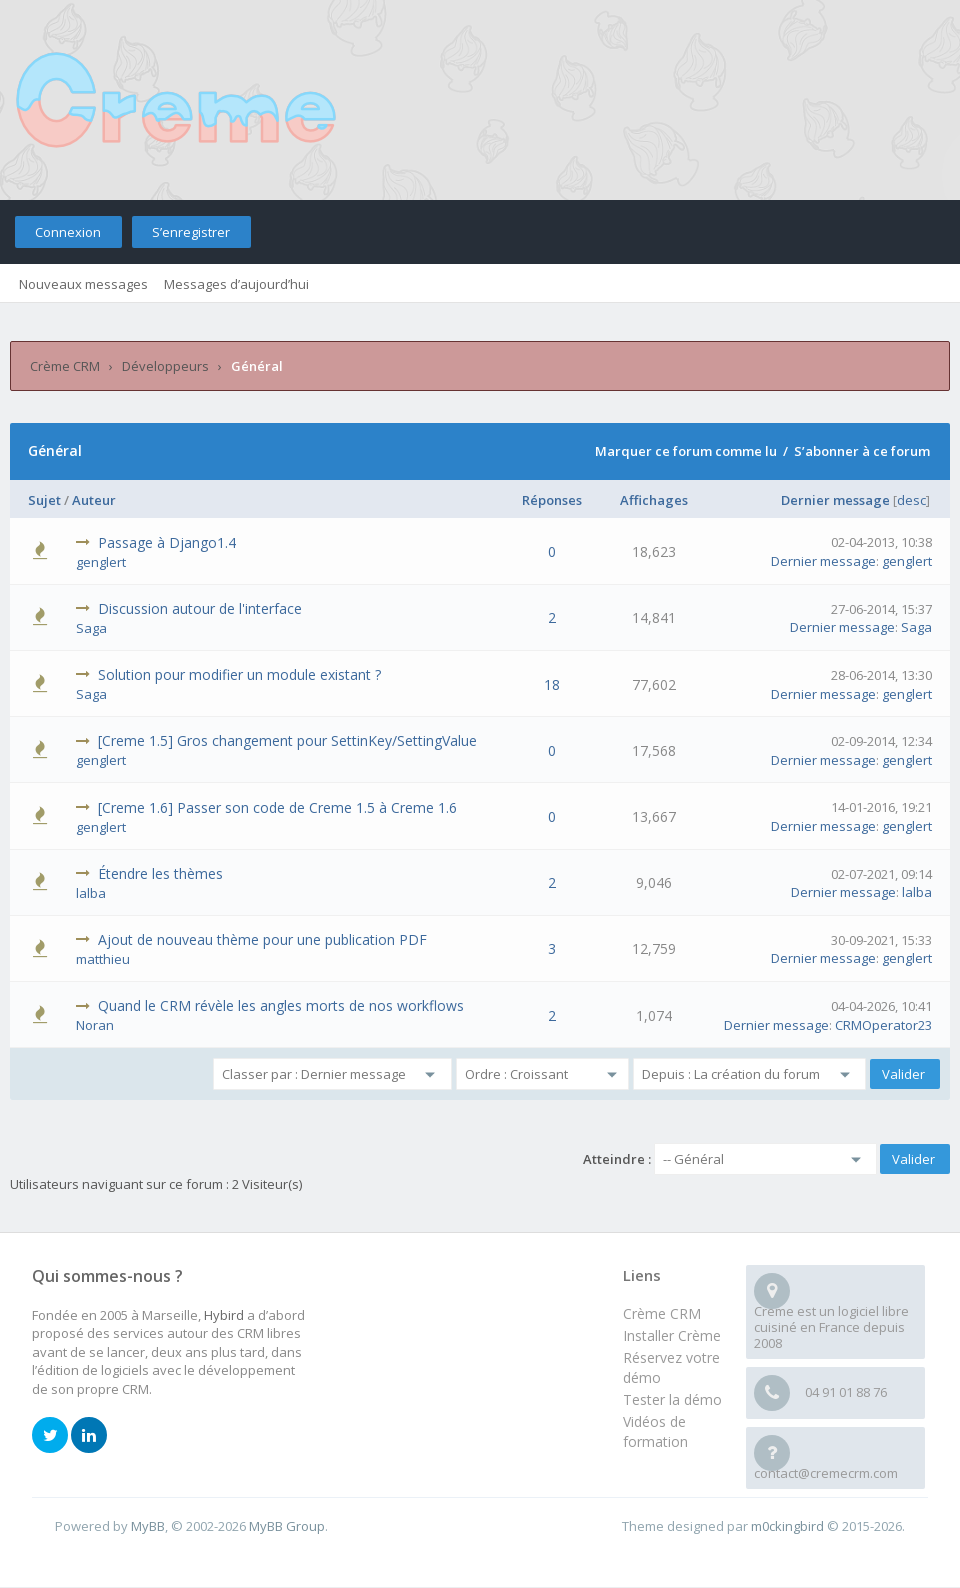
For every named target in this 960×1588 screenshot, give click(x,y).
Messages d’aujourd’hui (236, 284)
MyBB (148, 1526)
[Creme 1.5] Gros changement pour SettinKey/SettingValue (287, 740)
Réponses (552, 500)
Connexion (68, 232)
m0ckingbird (787, 1526)
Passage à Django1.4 (167, 542)
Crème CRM (65, 366)
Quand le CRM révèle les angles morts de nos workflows (281, 1005)
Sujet (44, 500)
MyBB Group (287, 1526)
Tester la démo (672, 1399)
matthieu (103, 959)
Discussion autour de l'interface (200, 608)
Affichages (654, 500)
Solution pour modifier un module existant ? (239, 674)
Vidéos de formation (655, 1431)
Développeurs (165, 366)
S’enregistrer (191, 232)
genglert (101, 562)
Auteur (94, 500)
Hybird (224, 1315)
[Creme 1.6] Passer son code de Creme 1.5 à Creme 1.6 (277, 807)
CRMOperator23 (883, 1025)
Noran (95, 1025)
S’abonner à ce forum (862, 451)
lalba (91, 893)
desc (911, 500)
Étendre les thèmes (160, 873)
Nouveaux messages (83, 284)
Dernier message (835, 500)
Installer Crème (672, 1335)
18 (552, 684)
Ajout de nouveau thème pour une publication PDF (262, 939)
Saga (91, 628)
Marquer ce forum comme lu (686, 451)
